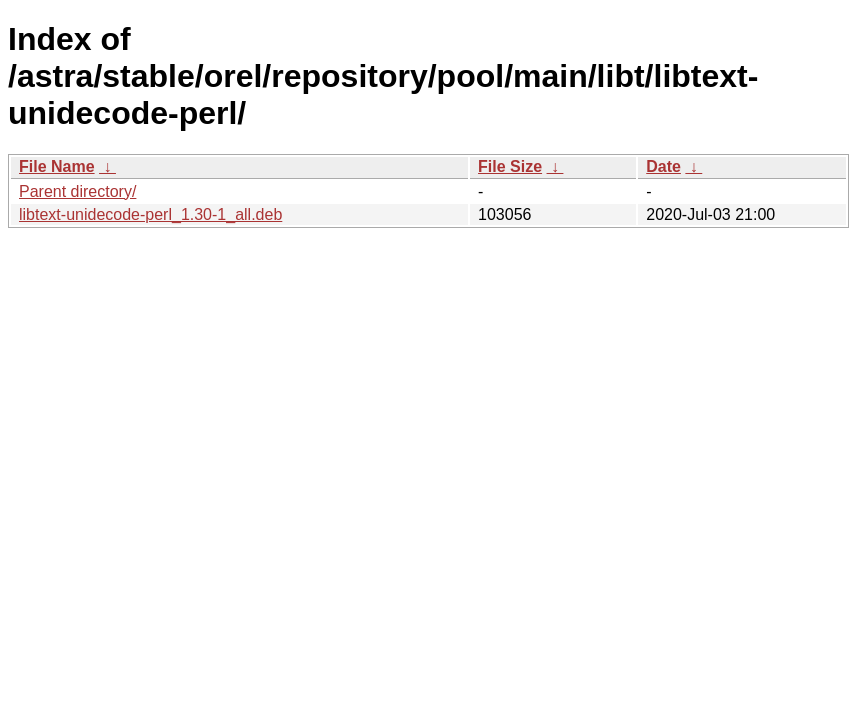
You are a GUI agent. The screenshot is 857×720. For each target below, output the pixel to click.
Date (663, 166)
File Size (510, 166)
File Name (57, 166)
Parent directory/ (77, 191)
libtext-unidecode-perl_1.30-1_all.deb (150, 214)
